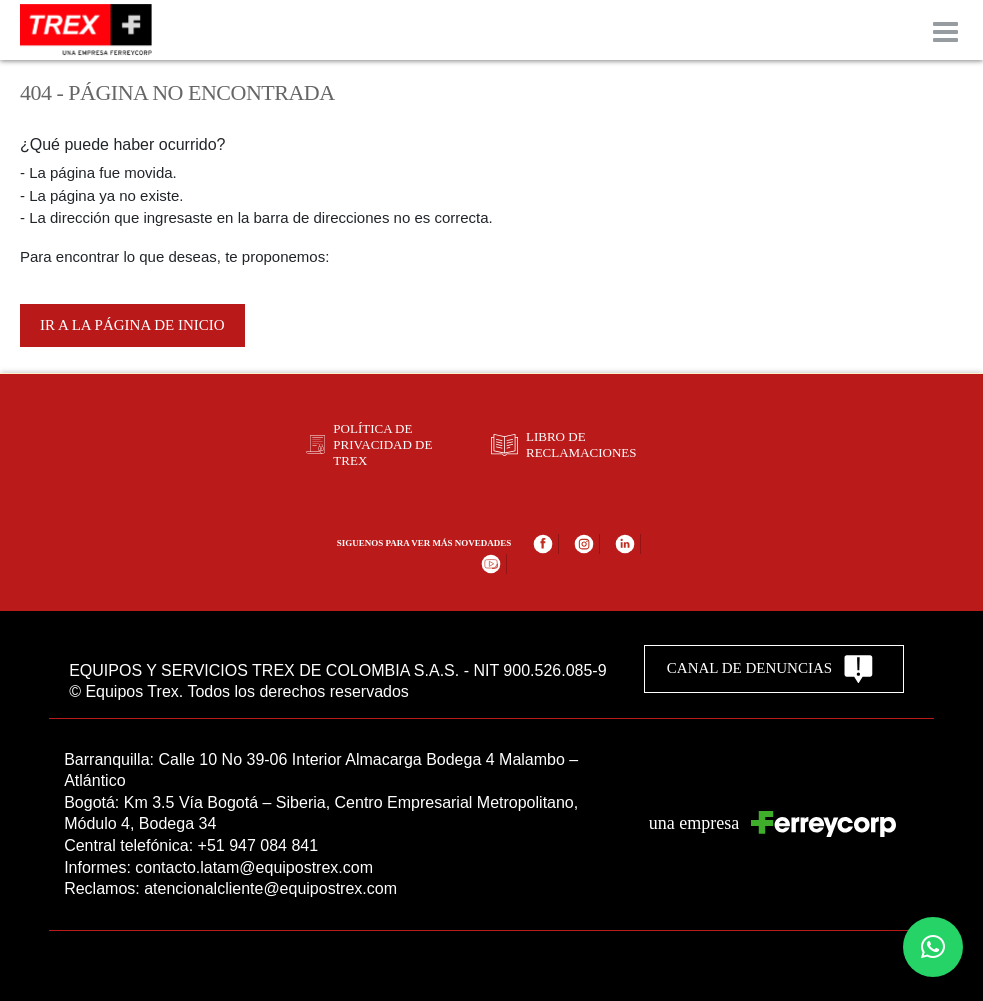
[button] (933, 947)
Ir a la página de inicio (132, 325)
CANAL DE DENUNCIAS (770, 669)
